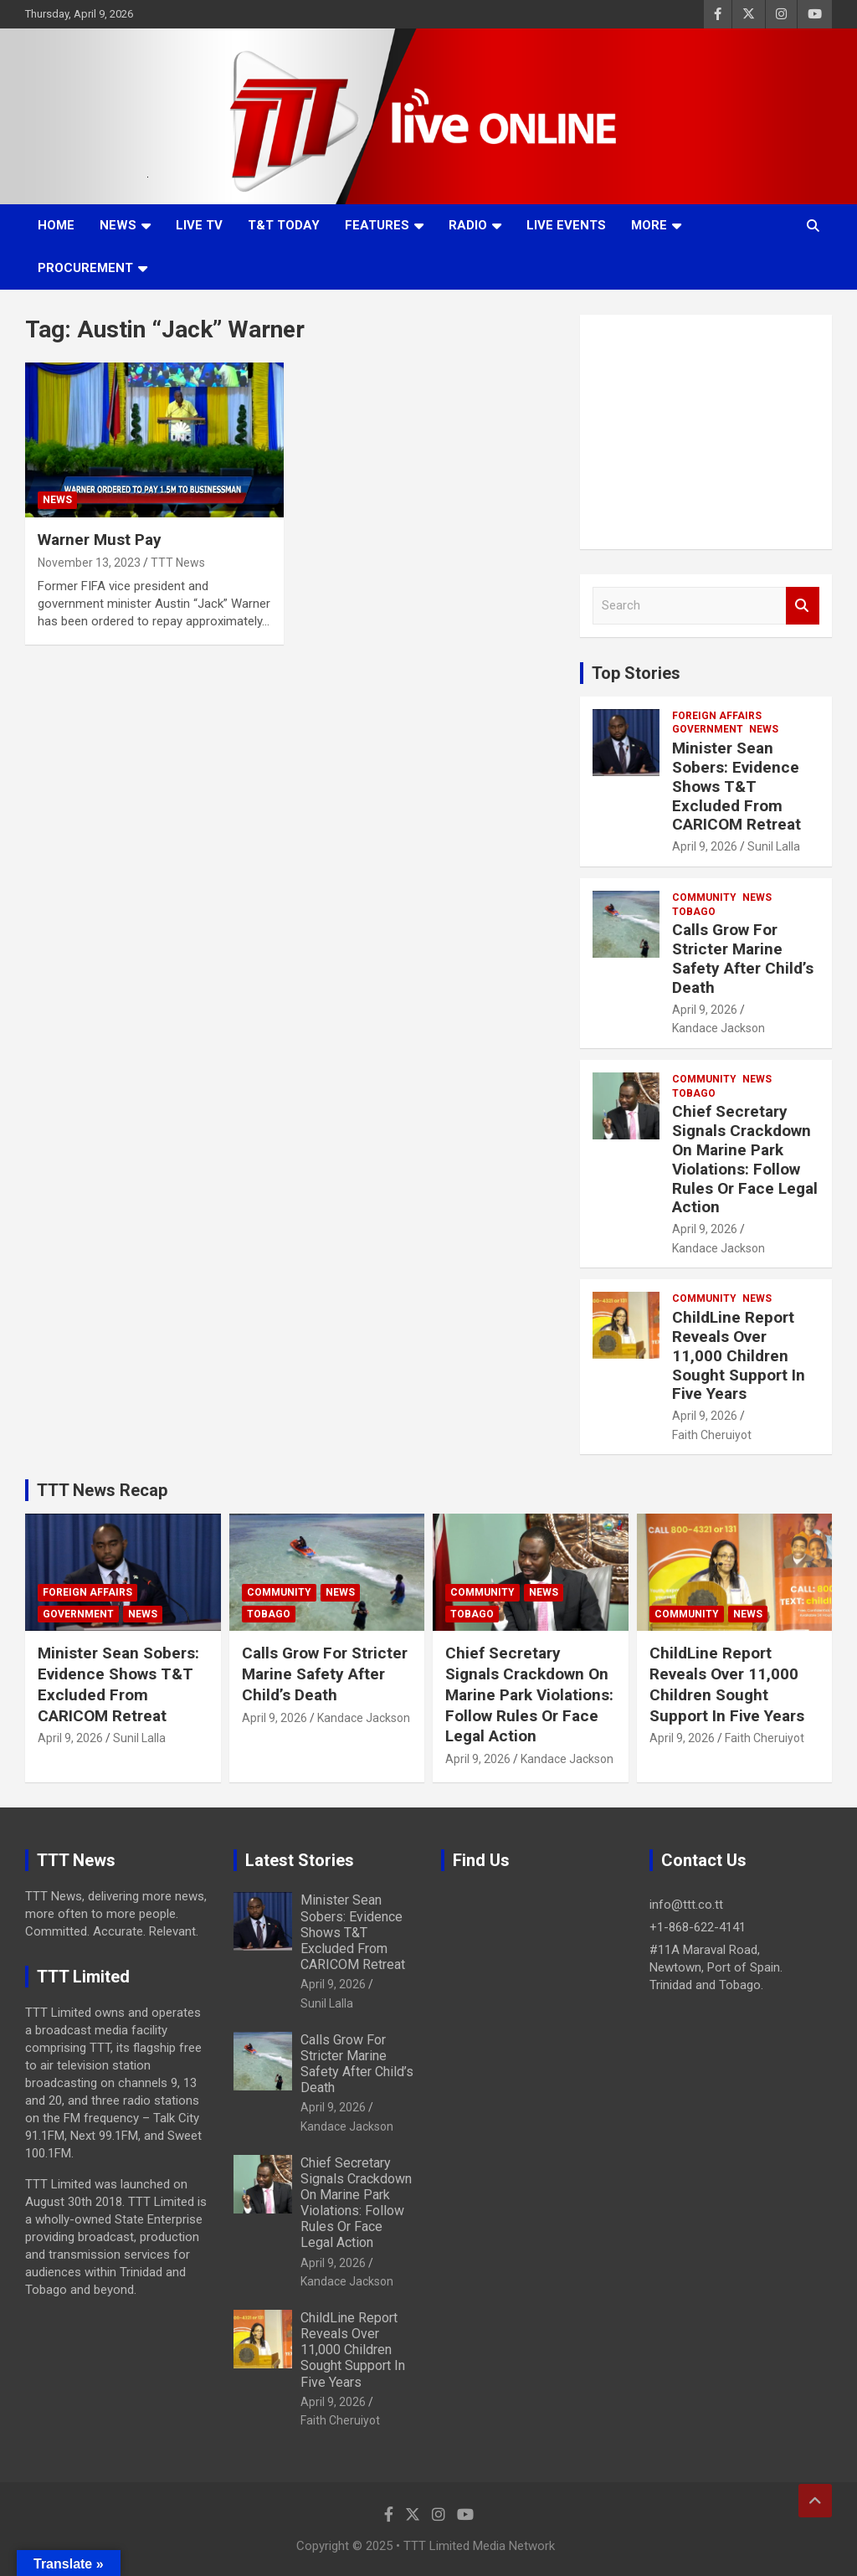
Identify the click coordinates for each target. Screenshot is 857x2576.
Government (707, 729)
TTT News (178, 562)
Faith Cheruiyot (712, 1435)
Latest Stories (299, 1860)
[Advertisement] (706, 432)
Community (704, 897)
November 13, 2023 (89, 562)
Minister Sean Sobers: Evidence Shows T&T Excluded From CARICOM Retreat (736, 786)
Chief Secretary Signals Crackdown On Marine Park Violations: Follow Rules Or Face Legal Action (745, 1159)
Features (377, 225)
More (649, 225)
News (118, 225)
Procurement (85, 267)
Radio (468, 225)
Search (802, 606)
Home (56, 225)
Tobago (694, 912)
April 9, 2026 (704, 846)
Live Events (566, 225)
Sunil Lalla (773, 846)
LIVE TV (199, 225)
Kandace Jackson (718, 1028)
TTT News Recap (102, 1490)
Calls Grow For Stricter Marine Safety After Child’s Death (742, 958)
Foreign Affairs (717, 716)
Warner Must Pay (100, 539)
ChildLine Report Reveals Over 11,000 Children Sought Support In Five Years (738, 1355)
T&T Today (284, 225)
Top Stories (636, 673)
